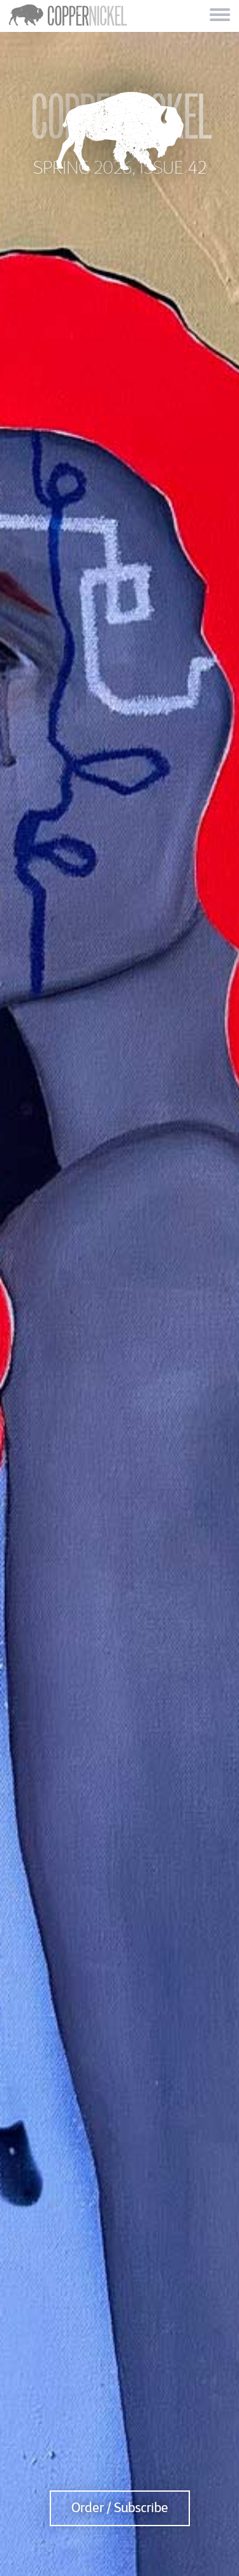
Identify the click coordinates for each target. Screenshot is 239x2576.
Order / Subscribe (119, 2508)
